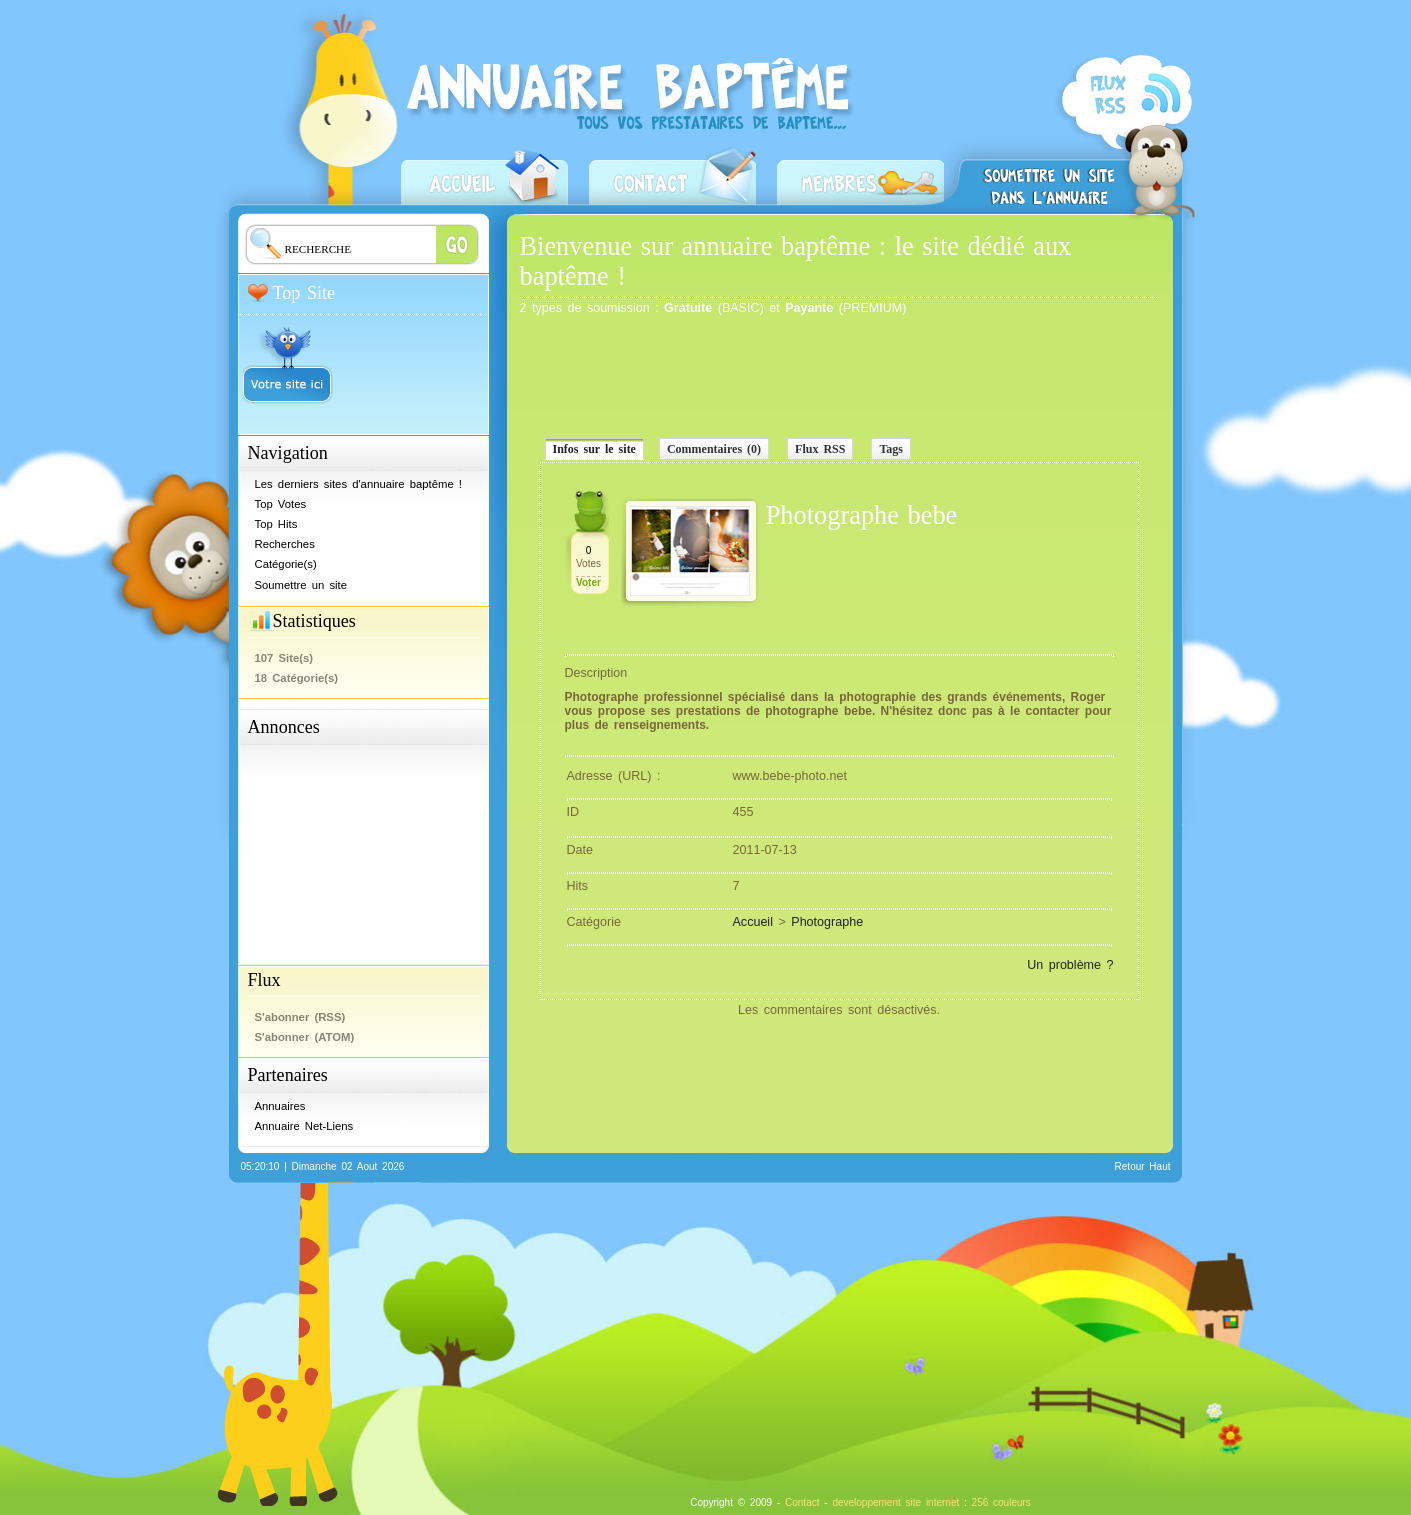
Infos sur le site (594, 449)
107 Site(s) (284, 658)
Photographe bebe (862, 515)
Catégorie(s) (286, 564)
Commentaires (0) (714, 449)
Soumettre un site (1049, 172)
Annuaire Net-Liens (304, 1126)
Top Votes (281, 504)
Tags (891, 449)
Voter (588, 582)
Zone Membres (860, 174)
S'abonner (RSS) (1124, 136)
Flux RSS (820, 449)
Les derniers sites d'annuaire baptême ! (358, 484)
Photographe (827, 922)
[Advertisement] (348, 848)
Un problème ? (1070, 965)
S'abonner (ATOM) (305, 1037)
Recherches (285, 544)
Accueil (484, 174)
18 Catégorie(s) (297, 678)
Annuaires (280, 1106)
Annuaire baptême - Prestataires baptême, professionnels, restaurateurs (635, 126)
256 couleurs (1001, 1502)
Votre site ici (288, 357)
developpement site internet (895, 1502)
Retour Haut (1143, 1166)
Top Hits (276, 524)
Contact (672, 174)
